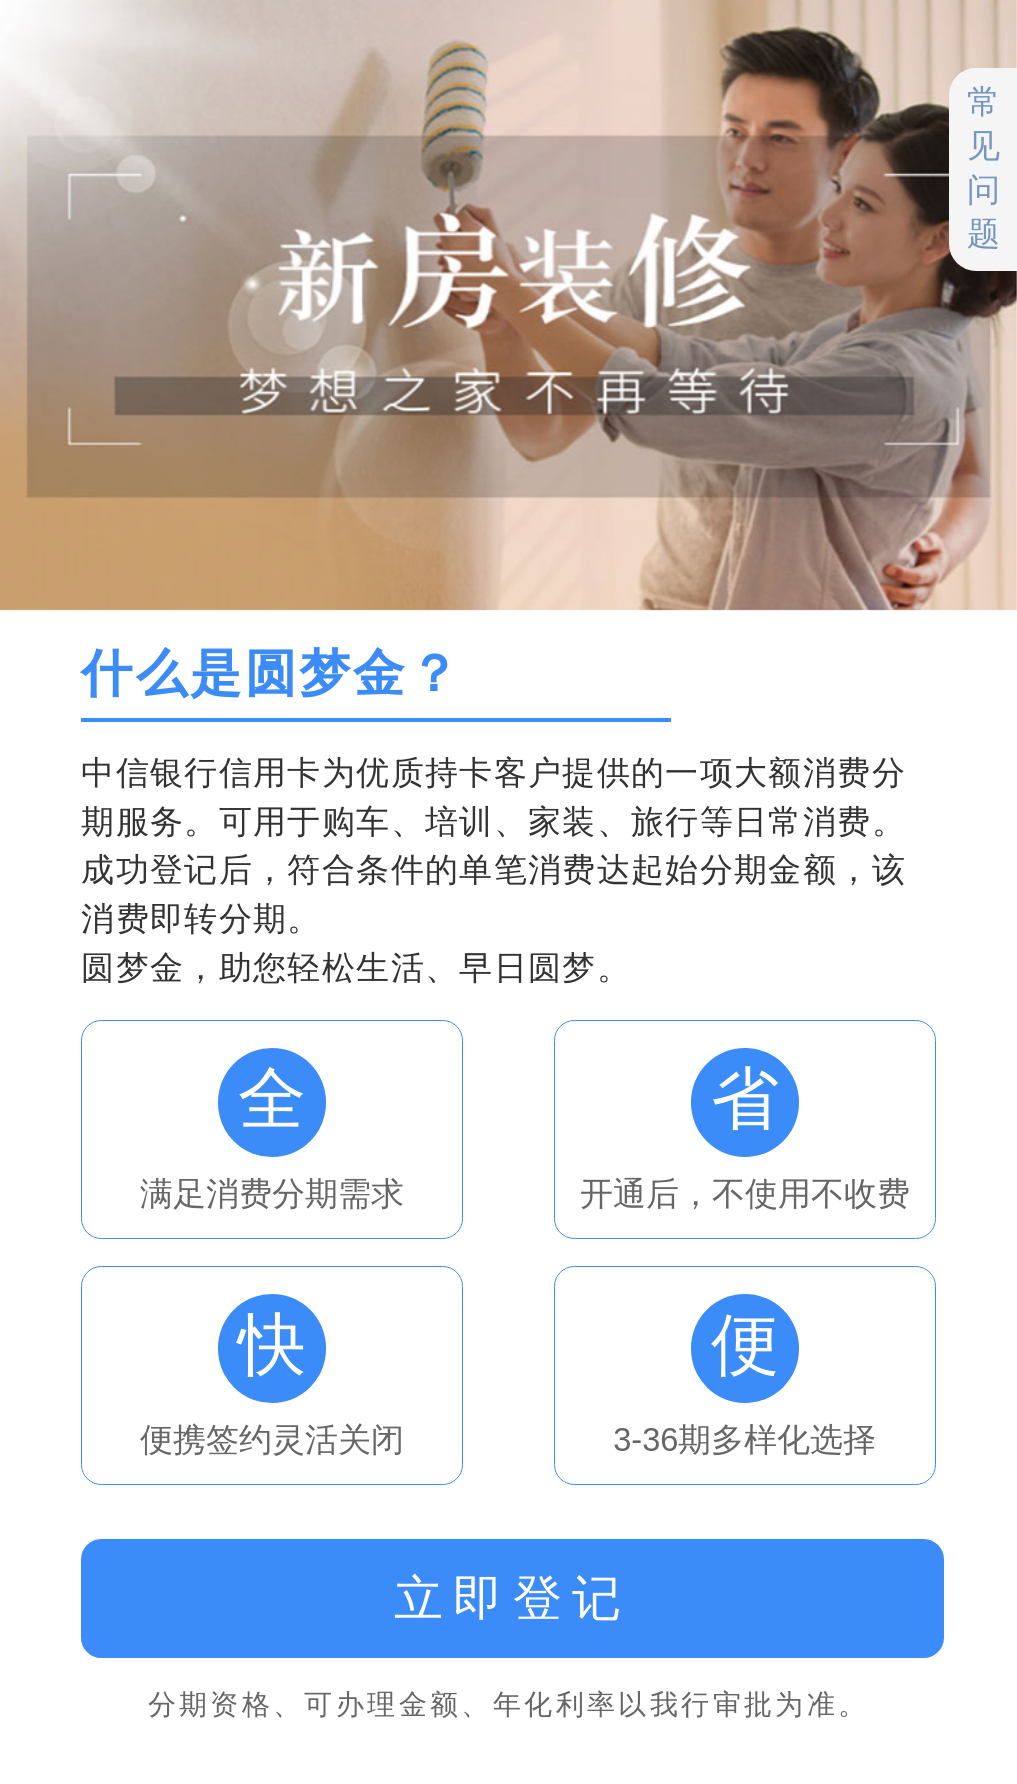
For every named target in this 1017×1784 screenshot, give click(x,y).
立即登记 (512, 1598)
